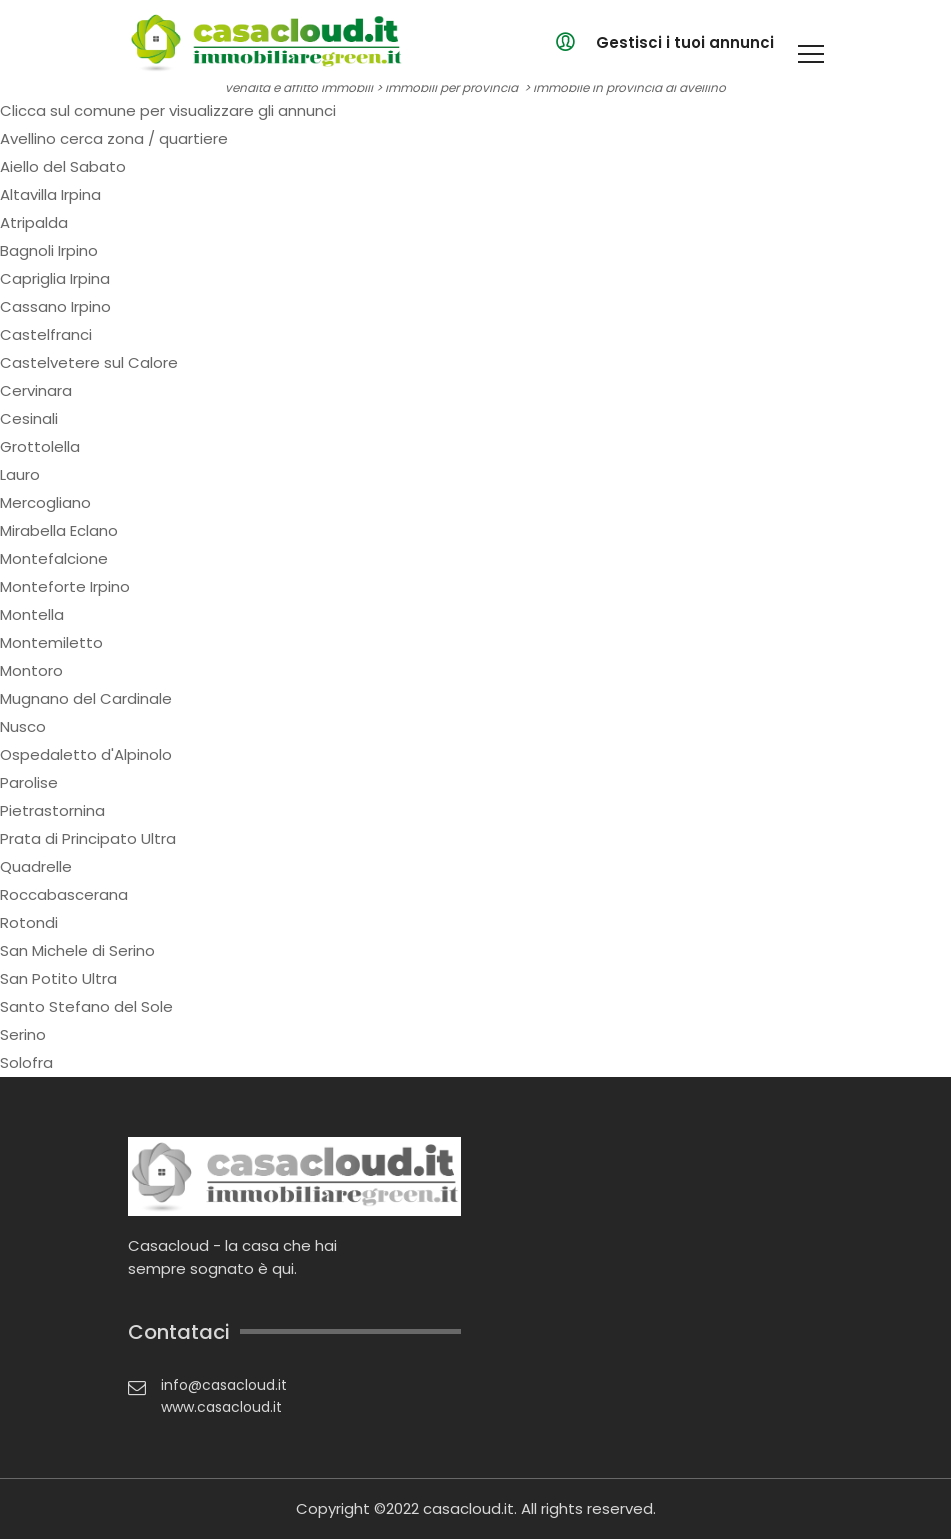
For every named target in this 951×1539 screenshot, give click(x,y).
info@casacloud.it (224, 1385)
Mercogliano (45, 502)
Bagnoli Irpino (49, 250)
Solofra (26, 1062)
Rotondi (29, 922)
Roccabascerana (64, 894)
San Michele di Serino (77, 950)
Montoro (31, 670)
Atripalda (34, 222)
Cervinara (36, 390)
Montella (32, 614)
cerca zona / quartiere (144, 138)
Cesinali (29, 418)
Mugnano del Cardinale (86, 698)
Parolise (29, 782)
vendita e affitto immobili (299, 87)
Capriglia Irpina (55, 278)
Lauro (20, 474)
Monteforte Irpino (65, 586)
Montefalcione (54, 558)
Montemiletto (51, 642)
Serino (23, 1034)
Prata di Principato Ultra (88, 838)
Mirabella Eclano (59, 530)
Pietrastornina (52, 810)
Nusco (23, 726)
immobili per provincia (451, 87)
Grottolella (40, 446)
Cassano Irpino (55, 306)
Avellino (28, 138)
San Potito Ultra (58, 978)
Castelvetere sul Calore (89, 362)
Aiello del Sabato (63, 166)
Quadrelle (36, 866)
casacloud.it (468, 1508)
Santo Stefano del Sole (86, 1006)
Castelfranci (46, 334)
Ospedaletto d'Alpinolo (86, 754)
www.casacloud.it (221, 1407)
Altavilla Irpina (50, 194)
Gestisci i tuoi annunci (685, 42)
